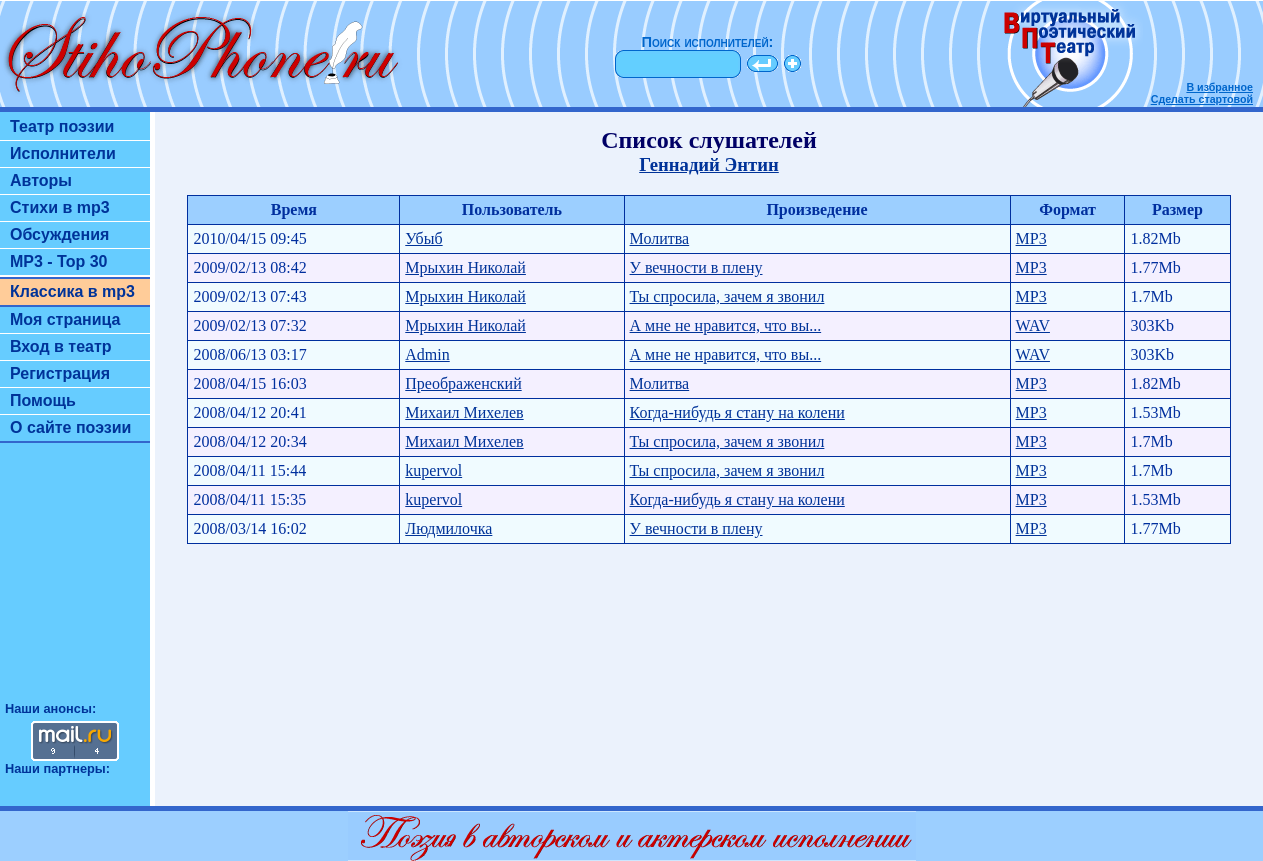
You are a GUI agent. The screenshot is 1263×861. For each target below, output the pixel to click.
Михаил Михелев (464, 412)
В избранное (1219, 87)
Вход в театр (61, 346)
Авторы (41, 180)
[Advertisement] (75, 581)
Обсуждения (59, 234)
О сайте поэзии (70, 427)
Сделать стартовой (1202, 99)
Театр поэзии (62, 126)
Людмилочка (448, 528)
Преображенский (463, 383)
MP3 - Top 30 (59, 261)
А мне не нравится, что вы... (726, 325)
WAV (1033, 325)
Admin (427, 354)
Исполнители (63, 153)
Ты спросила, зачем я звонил (727, 296)
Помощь (43, 400)
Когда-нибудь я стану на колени (737, 412)
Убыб (423, 238)
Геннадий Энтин (709, 164)
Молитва (660, 238)
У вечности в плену (696, 267)
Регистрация (60, 373)
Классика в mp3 (72, 291)
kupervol (433, 470)
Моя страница (65, 319)
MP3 (1031, 238)
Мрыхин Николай (465, 267)
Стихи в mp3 (60, 207)
